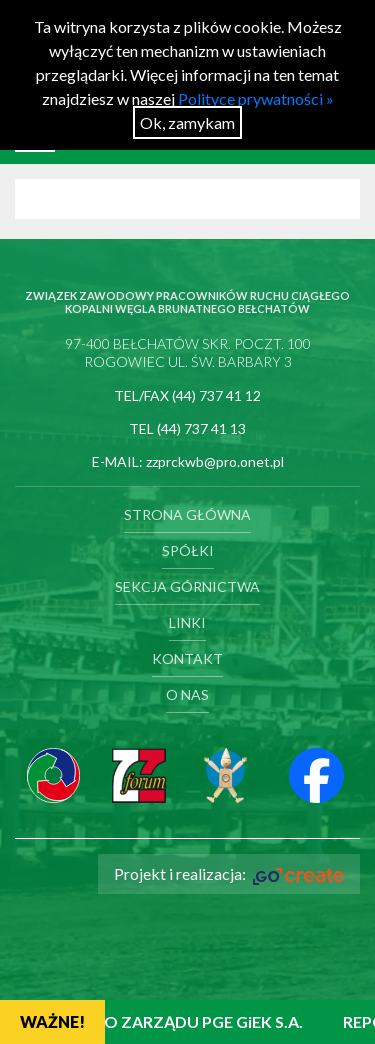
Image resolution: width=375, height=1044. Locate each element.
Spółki (188, 550)
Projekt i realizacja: (229, 874)
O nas (187, 694)
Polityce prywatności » (256, 98)
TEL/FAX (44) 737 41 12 (187, 395)
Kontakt (187, 658)
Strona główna (187, 514)
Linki (187, 622)
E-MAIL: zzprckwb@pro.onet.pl (188, 461)
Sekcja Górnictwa (187, 586)
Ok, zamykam (187, 122)
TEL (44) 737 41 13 (187, 428)
